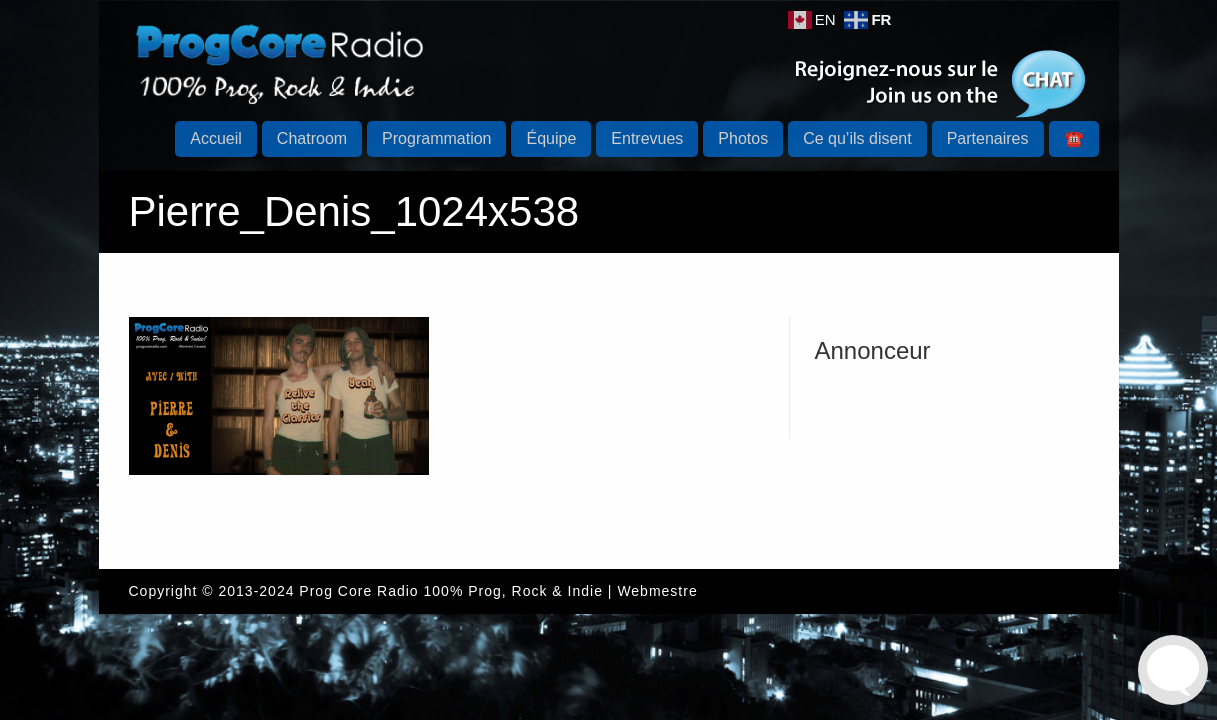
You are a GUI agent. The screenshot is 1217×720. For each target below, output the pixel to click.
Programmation (436, 138)
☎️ (1074, 138)
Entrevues (647, 138)
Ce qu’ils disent (857, 138)
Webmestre (657, 591)
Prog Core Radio (358, 591)
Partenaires (988, 138)
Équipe (551, 138)
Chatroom (312, 138)
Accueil (216, 138)
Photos (743, 138)
